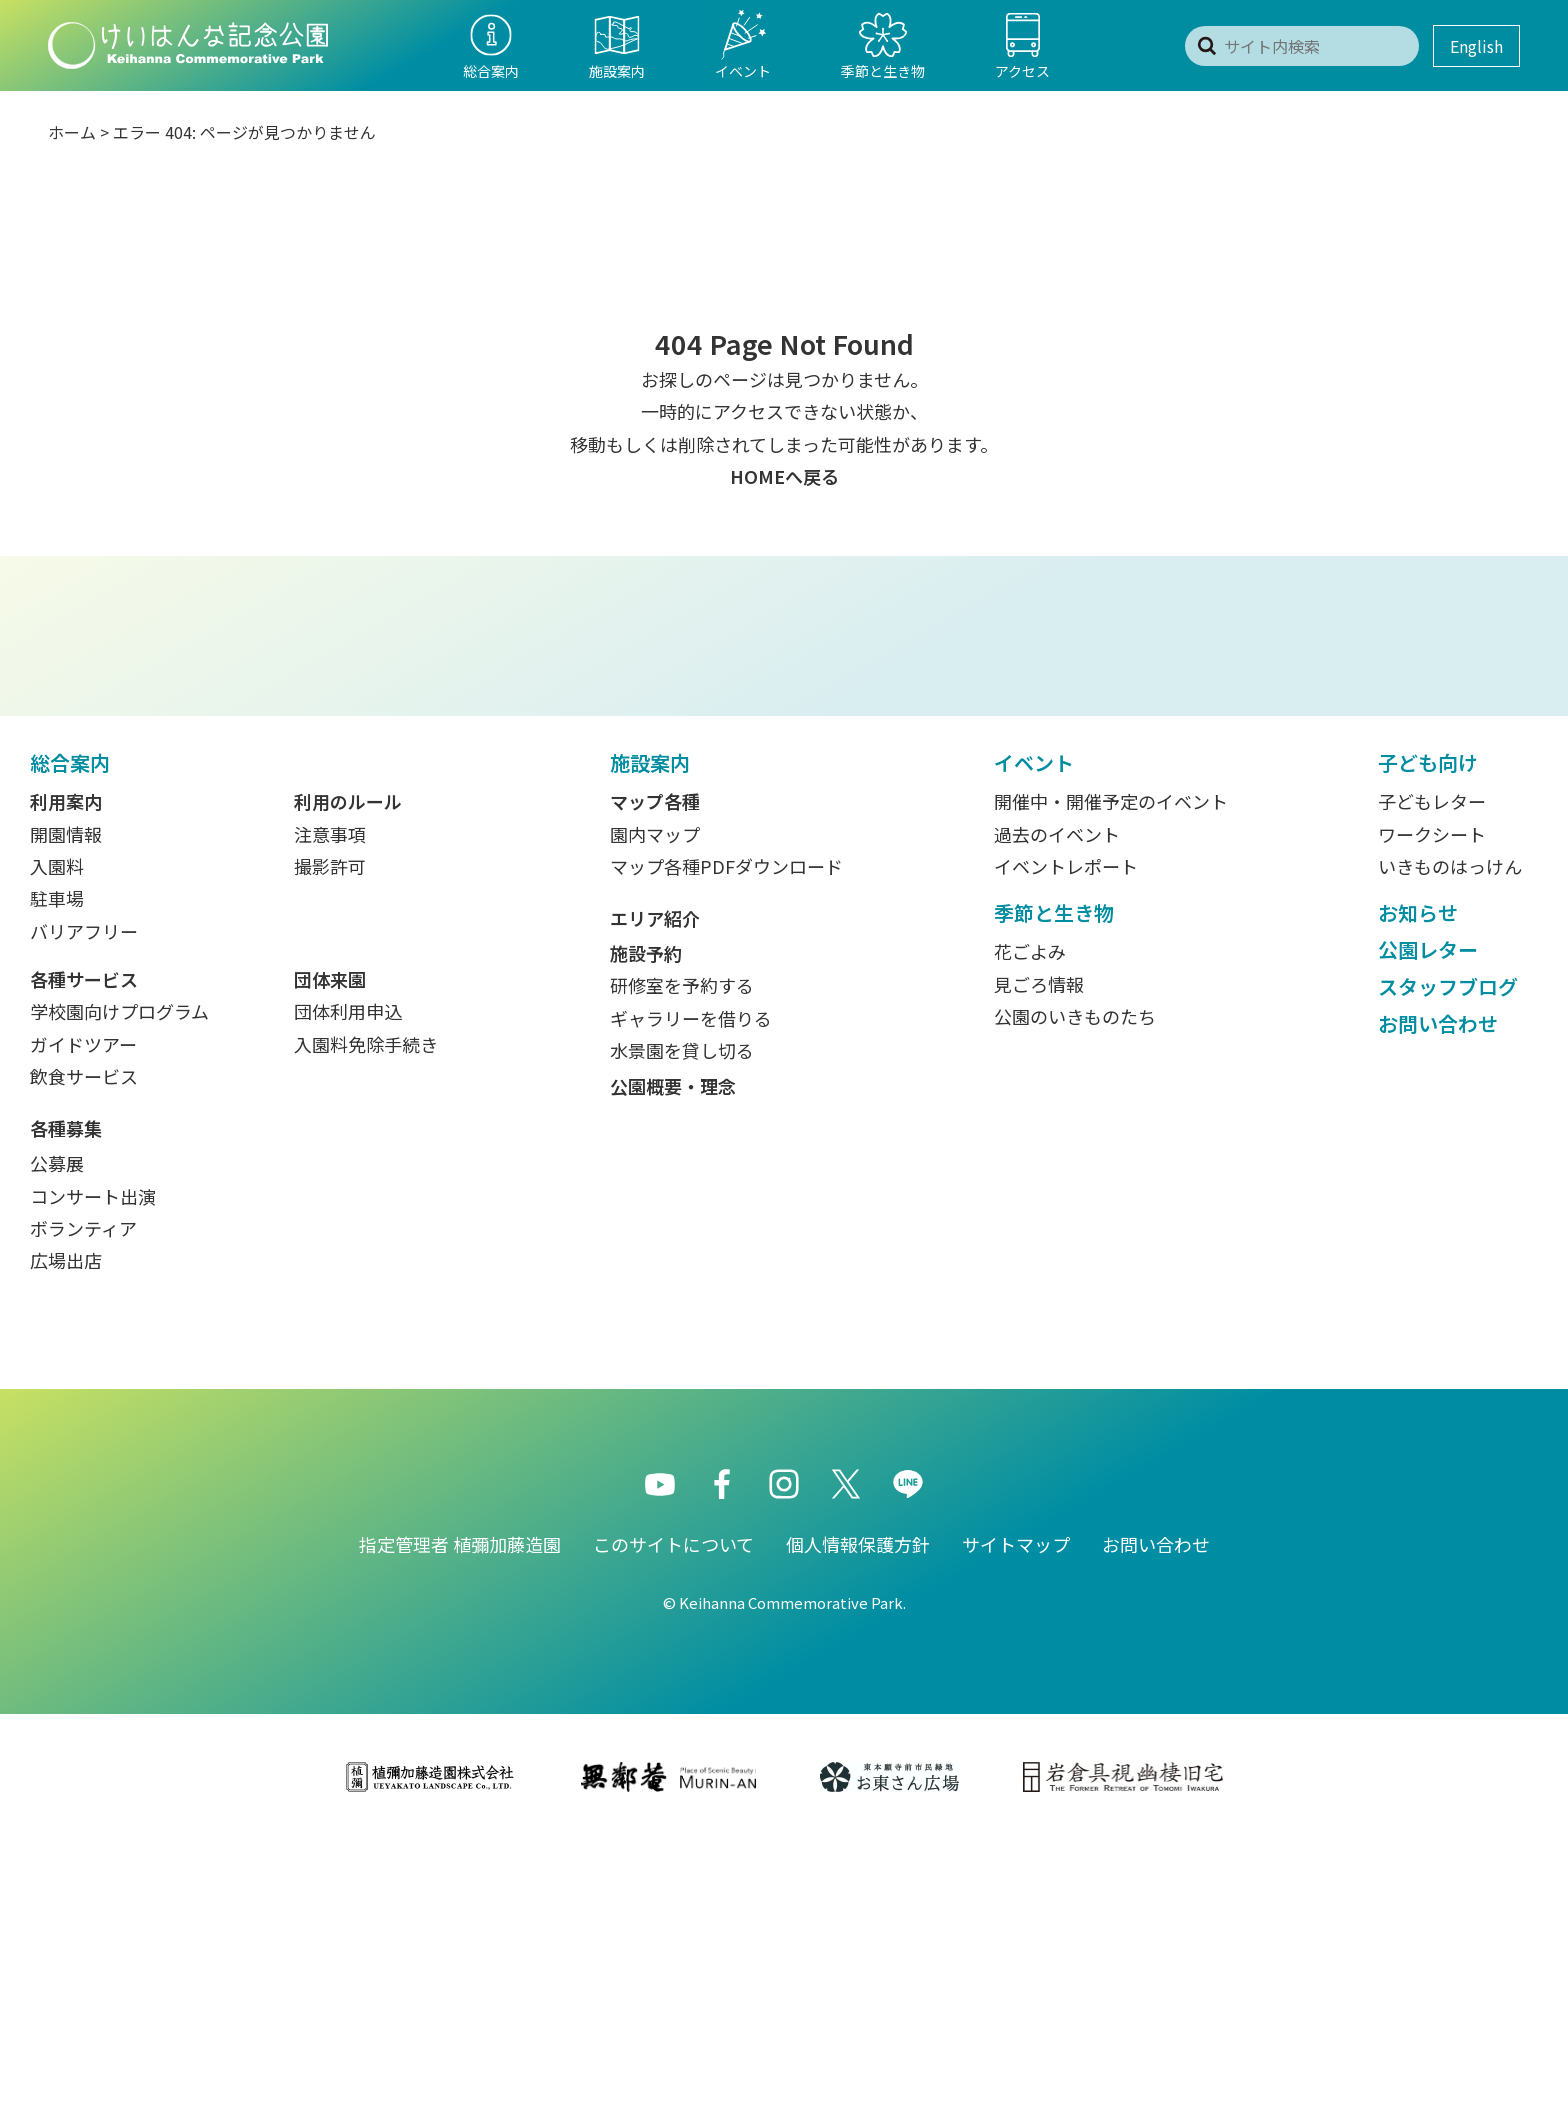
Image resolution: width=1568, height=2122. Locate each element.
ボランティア (83, 1510)
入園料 (57, 1148)
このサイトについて (673, 1826)
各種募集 (66, 1410)
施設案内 (650, 1044)
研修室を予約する (682, 1267)
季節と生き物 (1054, 1194)
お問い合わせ (1438, 1305)
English (1476, 46)
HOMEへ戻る (784, 476)
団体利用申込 (348, 1293)
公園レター (1428, 1231)
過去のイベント (1057, 1116)
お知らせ (1418, 1194)
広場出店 (66, 1542)
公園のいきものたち (1075, 1298)
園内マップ (655, 1116)
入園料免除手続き (366, 1326)
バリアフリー (84, 1213)
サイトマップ (1016, 1826)
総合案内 (70, 1044)
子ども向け (1428, 1044)
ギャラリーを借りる (691, 1300)
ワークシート (1432, 1116)
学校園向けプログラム (119, 1293)
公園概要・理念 (673, 1368)
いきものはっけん (1450, 1148)
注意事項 (330, 1116)
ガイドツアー (83, 1326)
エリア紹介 (655, 1200)
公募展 (57, 1445)
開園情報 (66, 1116)
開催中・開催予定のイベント (1111, 1083)
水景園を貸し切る (682, 1332)
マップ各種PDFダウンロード (726, 1148)
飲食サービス (84, 1358)
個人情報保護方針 (858, 1826)
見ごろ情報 (1039, 1266)
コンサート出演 (93, 1478)
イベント (1034, 1044)
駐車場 (57, 1180)
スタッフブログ (1448, 1268)
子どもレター (1432, 1083)
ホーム (72, 132)
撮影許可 (330, 1148)
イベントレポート (1066, 1148)
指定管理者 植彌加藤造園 (460, 1826)
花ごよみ (1030, 1233)
